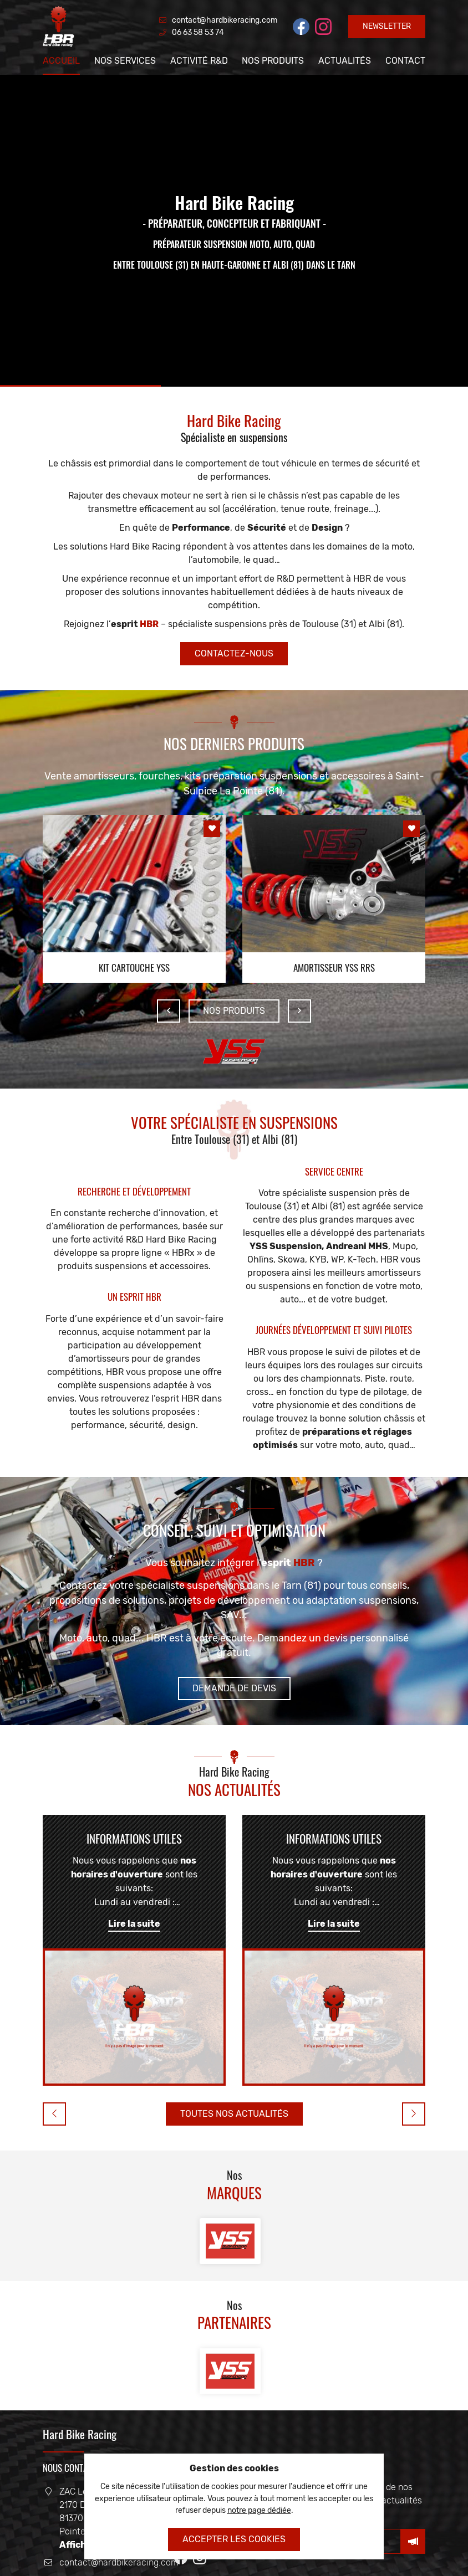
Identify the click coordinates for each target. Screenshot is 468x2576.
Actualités (344, 60)
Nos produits (273, 60)
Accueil (61, 60)
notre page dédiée (259, 2510)
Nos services (125, 60)
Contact (405, 60)
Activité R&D (199, 60)
